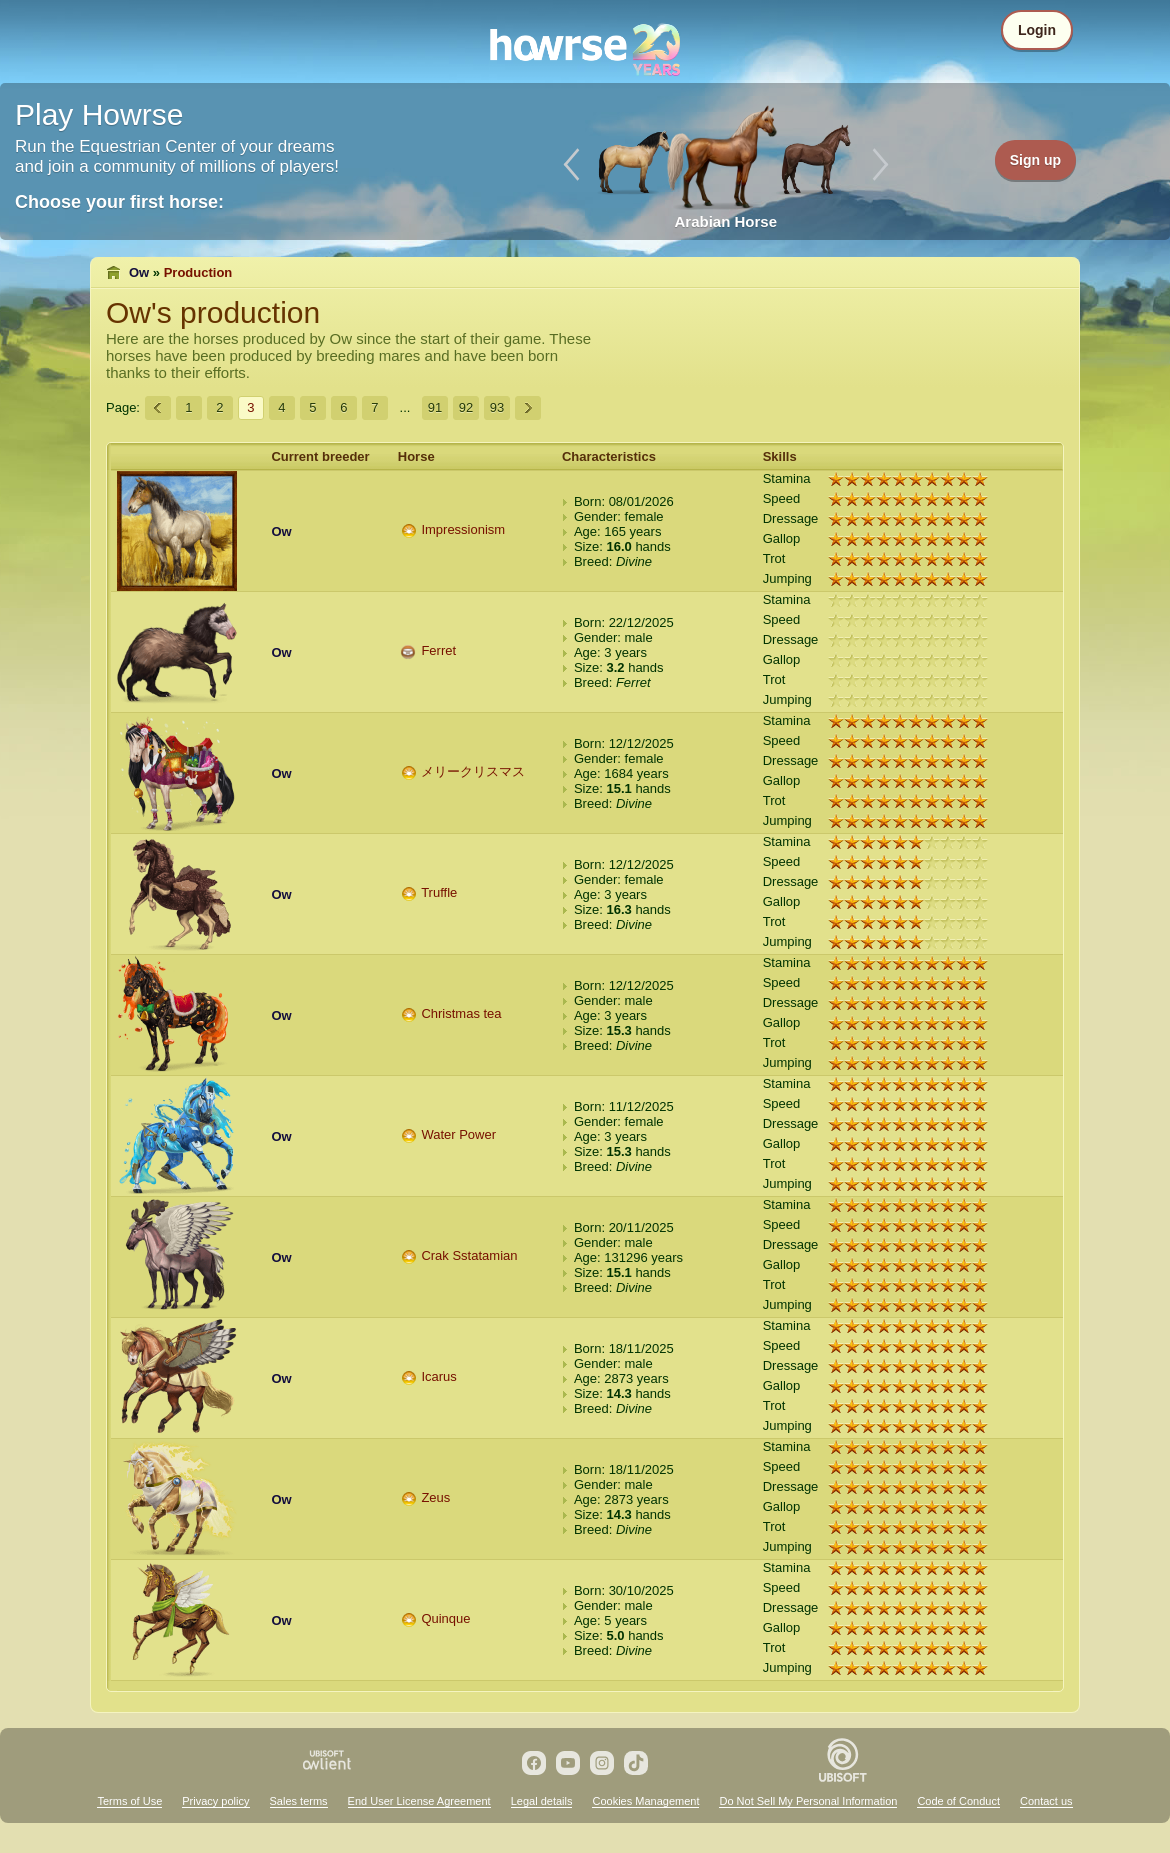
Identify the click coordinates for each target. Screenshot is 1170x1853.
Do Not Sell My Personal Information (808, 1801)
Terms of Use (129, 1801)
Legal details (542, 1801)
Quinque (445, 1618)
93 (497, 407)
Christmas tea (461, 1013)
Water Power (458, 1134)
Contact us (1046, 1801)
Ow (139, 272)
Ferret (438, 650)
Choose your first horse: (119, 202)
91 (435, 407)
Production (198, 272)
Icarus (438, 1376)
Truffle (439, 892)
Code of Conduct (958, 1801)
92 (466, 407)
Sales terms (299, 1801)
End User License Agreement (419, 1801)
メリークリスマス (473, 771)
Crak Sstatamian (469, 1255)
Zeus (435, 1497)
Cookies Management (645, 1801)
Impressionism (463, 529)
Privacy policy (215, 1801)
